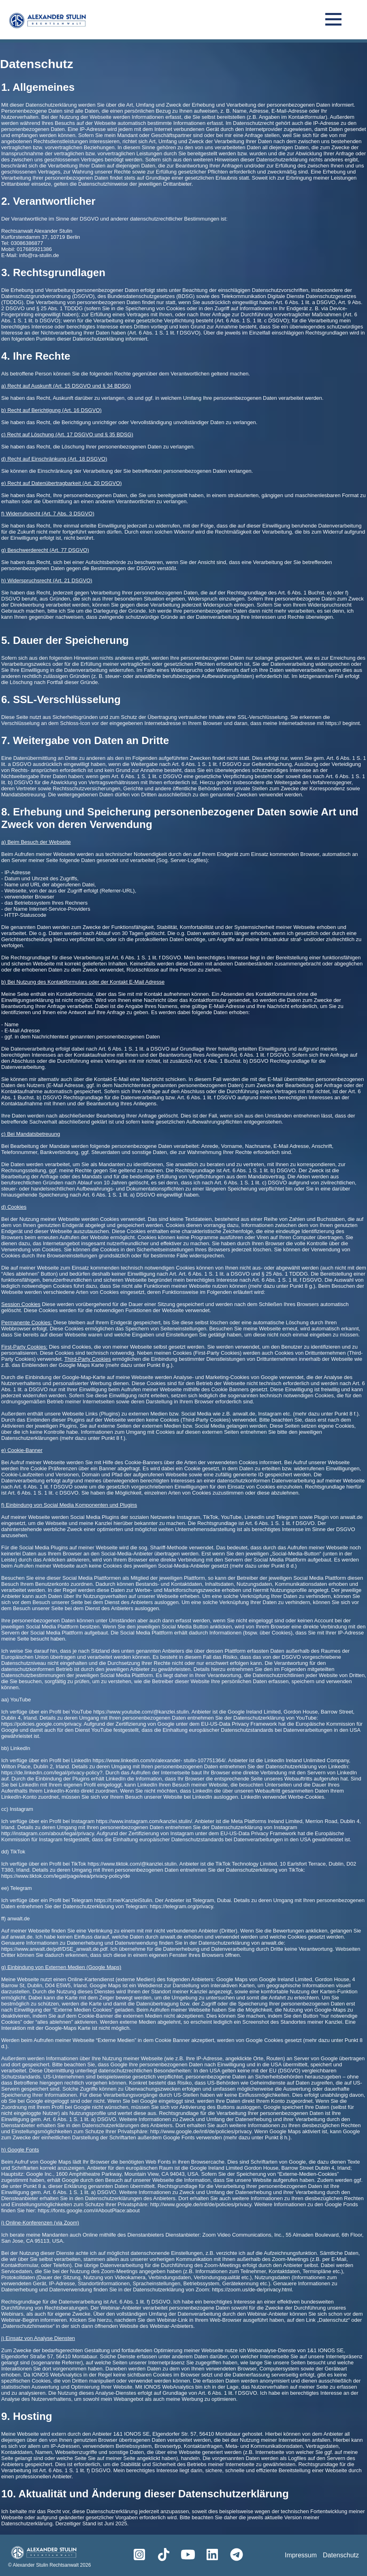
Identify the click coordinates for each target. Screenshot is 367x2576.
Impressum (301, 2555)
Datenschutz (341, 2555)
